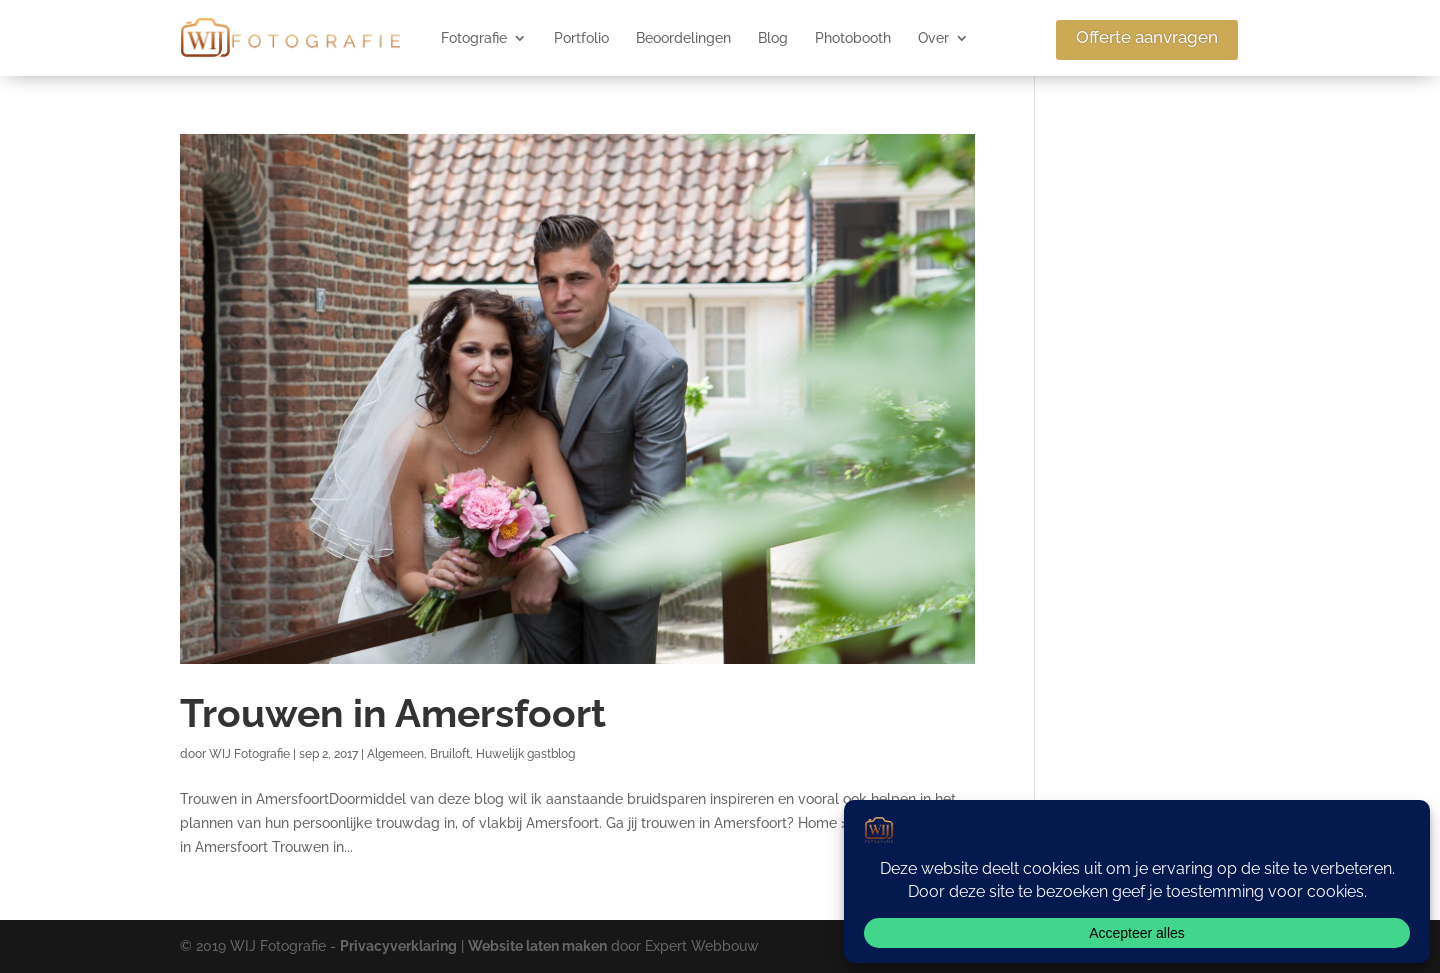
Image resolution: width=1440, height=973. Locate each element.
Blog (773, 38)
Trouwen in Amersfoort (393, 713)
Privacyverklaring (398, 946)
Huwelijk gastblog (525, 754)
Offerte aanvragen (1147, 37)
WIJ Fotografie (249, 754)
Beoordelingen (683, 38)
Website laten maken (537, 946)
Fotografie (474, 38)
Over (933, 38)
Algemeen (395, 754)
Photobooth (853, 38)
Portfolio (581, 38)
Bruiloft (450, 754)
